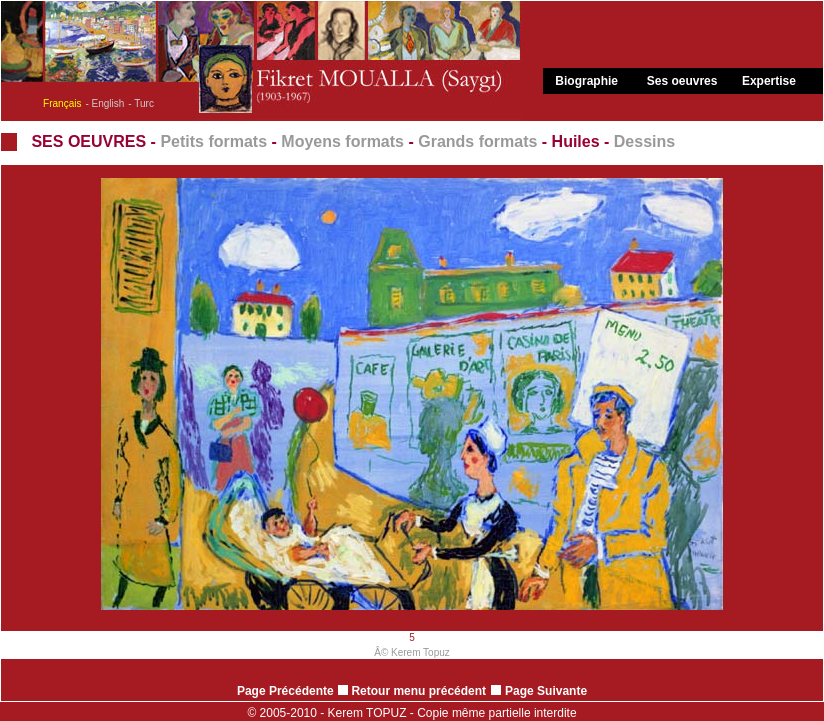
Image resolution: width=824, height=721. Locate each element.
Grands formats (477, 141)
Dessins (644, 141)
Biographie (586, 81)
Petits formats (213, 141)
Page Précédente (285, 691)
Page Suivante (546, 691)
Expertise (769, 81)
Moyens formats (342, 141)
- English (104, 103)
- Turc (141, 103)
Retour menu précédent (412, 691)
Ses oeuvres (682, 81)
